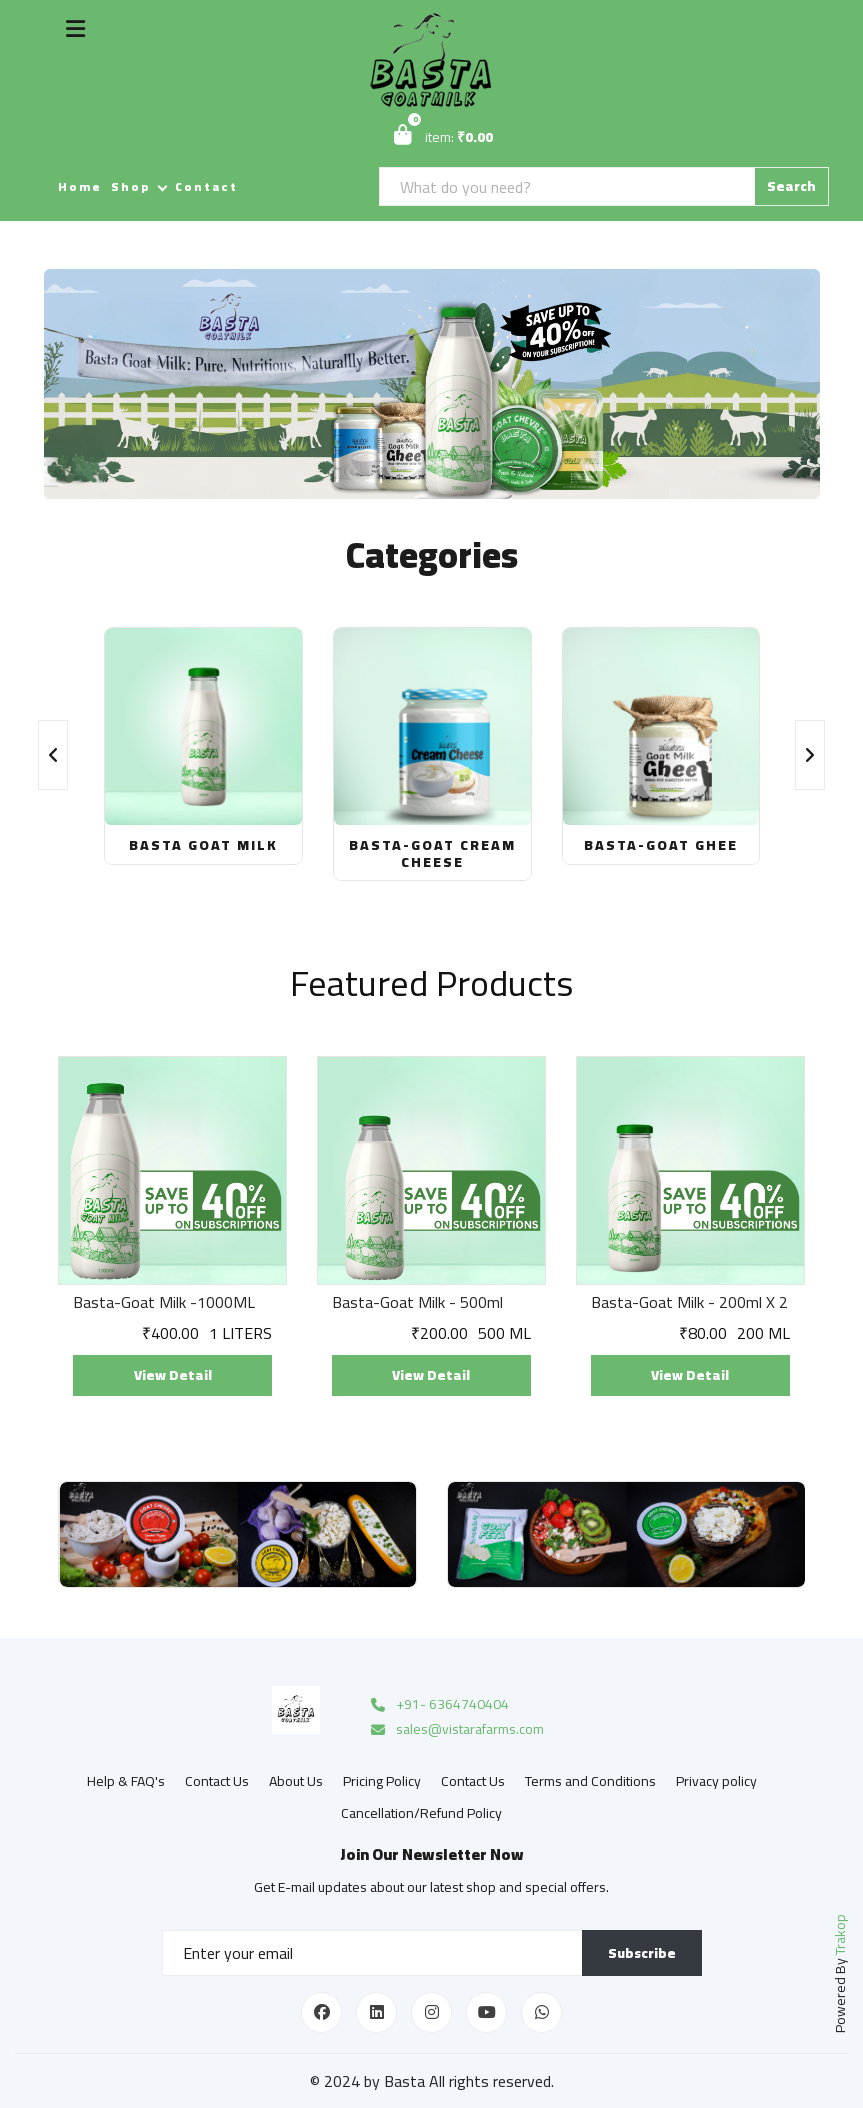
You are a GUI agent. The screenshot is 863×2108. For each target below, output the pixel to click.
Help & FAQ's (126, 1781)
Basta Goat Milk (203, 845)
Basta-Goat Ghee (661, 845)
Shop (131, 186)
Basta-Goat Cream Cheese (432, 853)
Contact (206, 186)
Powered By (840, 1973)
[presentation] (53, 755)
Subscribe (642, 1953)
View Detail (173, 1375)
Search (791, 186)
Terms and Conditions (590, 1781)
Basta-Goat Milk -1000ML (164, 1302)
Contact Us (217, 1781)
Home (80, 186)
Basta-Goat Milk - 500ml (417, 1302)
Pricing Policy (382, 1781)
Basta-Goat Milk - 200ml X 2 (689, 1302)
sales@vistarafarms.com (456, 1730)
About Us (296, 1781)
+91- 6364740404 (438, 1705)
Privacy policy (716, 1781)
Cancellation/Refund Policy (421, 1813)
